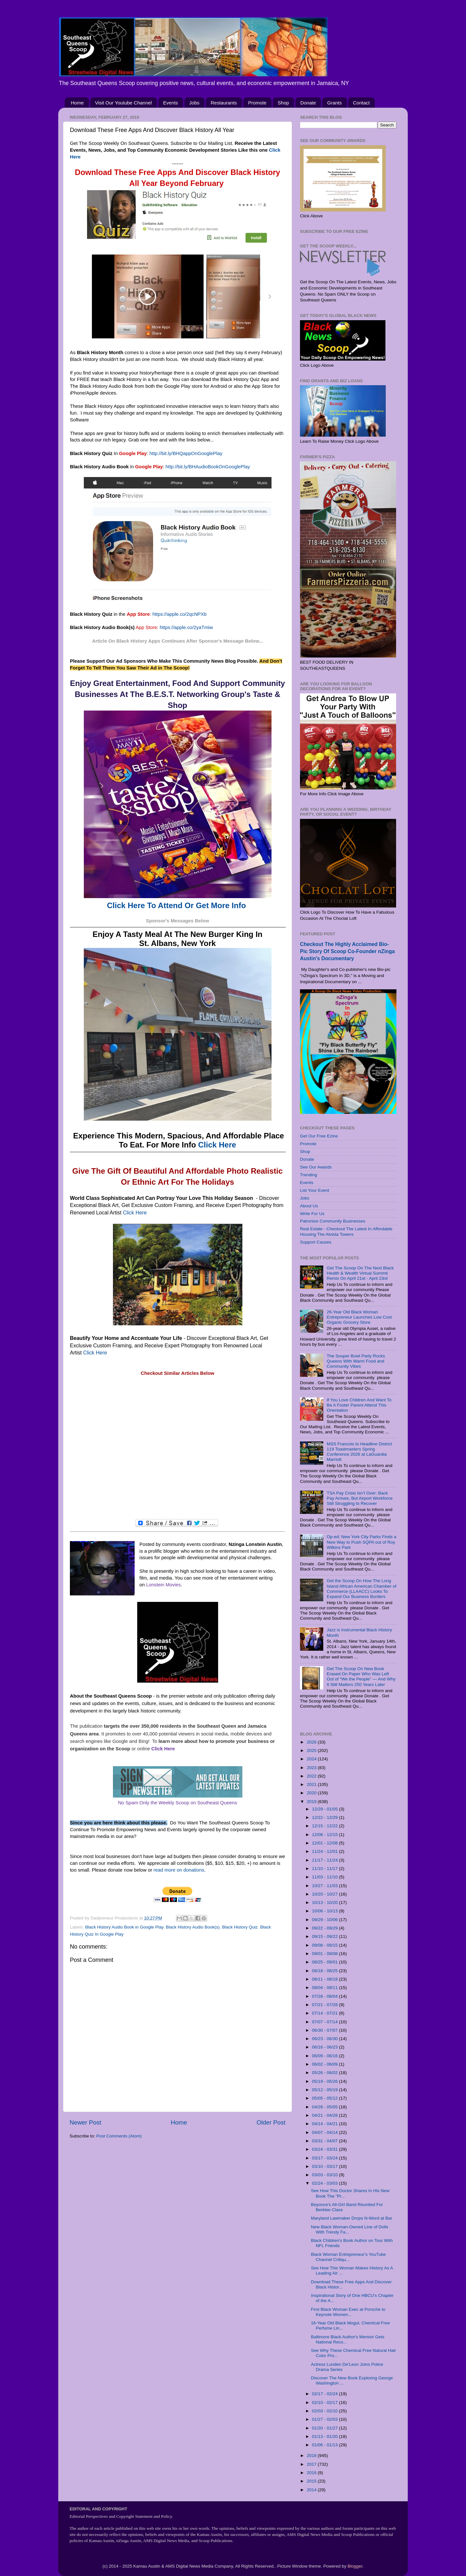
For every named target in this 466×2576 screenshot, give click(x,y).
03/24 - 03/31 (325, 2149)
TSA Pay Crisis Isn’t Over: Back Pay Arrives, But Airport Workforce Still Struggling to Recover (360, 1498)
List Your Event (314, 1190)
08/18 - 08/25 (325, 1970)
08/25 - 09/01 (325, 1962)
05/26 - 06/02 (325, 2072)
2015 (312, 2481)
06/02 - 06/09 (325, 2064)
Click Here (217, 1144)
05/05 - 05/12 (325, 2098)
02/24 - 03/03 (325, 2183)
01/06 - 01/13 (325, 2444)
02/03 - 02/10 (325, 2410)
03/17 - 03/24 (325, 2158)
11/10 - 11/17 (325, 1868)
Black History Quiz (240, 1927)
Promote (257, 102)
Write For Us (312, 1213)
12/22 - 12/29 (325, 1817)
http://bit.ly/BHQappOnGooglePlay (186, 453)
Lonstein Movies (163, 1584)
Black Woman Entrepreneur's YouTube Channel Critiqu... (348, 2257)
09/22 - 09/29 (325, 1928)
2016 (312, 2472)
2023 (312, 1767)
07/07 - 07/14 (325, 2021)
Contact (361, 102)
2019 (312, 1801)
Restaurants (224, 102)
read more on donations (178, 1870)
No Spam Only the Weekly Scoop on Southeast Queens (177, 1802)
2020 (312, 1792)
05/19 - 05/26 (325, 2081)
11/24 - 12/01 (325, 1851)
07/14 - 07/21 (325, 2013)
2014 (312, 2489)
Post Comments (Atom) (119, 2136)
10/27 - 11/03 (325, 1885)
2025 (312, 1750)
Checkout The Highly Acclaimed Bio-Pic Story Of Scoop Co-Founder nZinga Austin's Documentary (347, 951)
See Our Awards (316, 1167)
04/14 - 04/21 (325, 2123)
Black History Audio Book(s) (193, 1927)
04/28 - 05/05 (325, 2106)
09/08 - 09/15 (325, 1945)
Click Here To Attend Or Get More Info (177, 905)
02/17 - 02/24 (325, 2393)
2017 (312, 2464)
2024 (312, 1758)
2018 (312, 2455)
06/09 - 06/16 (325, 2055)
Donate (308, 102)
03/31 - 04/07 (325, 2140)
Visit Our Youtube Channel (123, 102)
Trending (308, 1174)
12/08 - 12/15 (325, 1834)
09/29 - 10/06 (325, 1919)
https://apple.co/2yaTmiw (186, 627)
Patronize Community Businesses (332, 1221)
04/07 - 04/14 (325, 2132)
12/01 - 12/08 (325, 1843)
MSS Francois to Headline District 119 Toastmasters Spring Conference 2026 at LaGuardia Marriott (359, 1451)
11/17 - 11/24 (325, 1860)
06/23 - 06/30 (325, 2038)
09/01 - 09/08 (325, 1953)
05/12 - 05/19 (325, 2089)
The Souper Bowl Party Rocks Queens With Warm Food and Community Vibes (356, 1361)
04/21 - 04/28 (325, 2115)
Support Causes (315, 1242)
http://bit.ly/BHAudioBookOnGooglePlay (208, 466)
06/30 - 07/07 (325, 2030)
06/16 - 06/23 (325, 2047)
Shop (283, 102)
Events (170, 102)
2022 (312, 1776)
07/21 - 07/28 (325, 2004)
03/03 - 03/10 (325, 2174)
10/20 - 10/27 (325, 1894)
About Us (309, 1205)
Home (77, 102)
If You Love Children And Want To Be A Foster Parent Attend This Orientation (359, 1405)
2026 (312, 1742)
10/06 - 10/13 (325, 1910)
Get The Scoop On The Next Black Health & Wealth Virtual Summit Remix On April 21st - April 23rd (360, 1273)
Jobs (194, 102)
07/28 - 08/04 (325, 1996)
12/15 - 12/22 (325, 1825)
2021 (312, 1784)
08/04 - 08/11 (325, 1987)
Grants (334, 102)
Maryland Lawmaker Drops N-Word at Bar (351, 2218)
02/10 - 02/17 (325, 2402)
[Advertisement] (177, 1448)
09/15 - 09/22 (325, 1936)
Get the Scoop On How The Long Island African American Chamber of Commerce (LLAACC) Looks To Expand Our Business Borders (361, 1588)
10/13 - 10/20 (325, 1902)
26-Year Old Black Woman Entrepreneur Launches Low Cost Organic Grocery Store (359, 1317)
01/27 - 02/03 (325, 2419)
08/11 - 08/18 (325, 1979)
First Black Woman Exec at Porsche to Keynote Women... (348, 2312)
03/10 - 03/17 (325, 2166)
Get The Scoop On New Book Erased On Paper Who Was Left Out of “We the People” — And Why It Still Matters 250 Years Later (361, 1676)
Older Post (271, 2122)
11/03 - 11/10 (325, 1877)
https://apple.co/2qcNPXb (179, 614)
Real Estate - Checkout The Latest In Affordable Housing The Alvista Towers (346, 1231)
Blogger (355, 2566)
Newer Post (85, 2122)
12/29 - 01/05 (325, 1809)
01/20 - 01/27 (325, 2428)
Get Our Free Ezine (319, 1136)
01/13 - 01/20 (325, 2436)
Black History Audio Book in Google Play (124, 1927)
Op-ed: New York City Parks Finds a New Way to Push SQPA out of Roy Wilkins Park (361, 1541)
